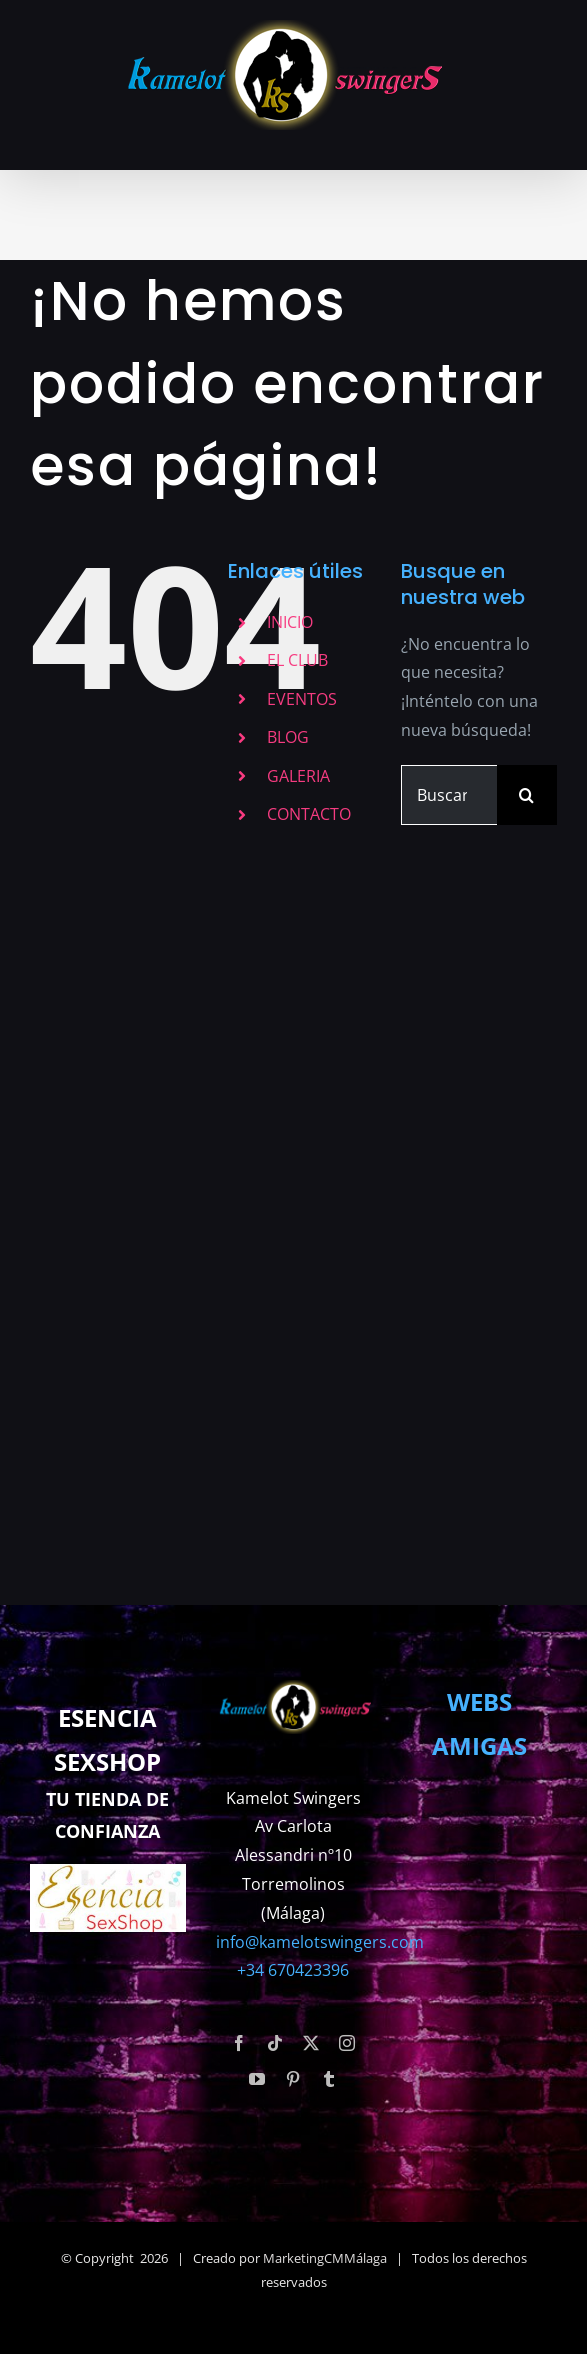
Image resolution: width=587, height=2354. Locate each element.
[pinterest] (293, 2079)
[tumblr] (329, 2079)
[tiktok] (275, 2043)
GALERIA (298, 776)
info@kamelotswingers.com (320, 1942)
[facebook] (239, 2043)
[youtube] (257, 2079)
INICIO (290, 622)
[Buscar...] (449, 795)
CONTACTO (309, 814)
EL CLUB (297, 660)
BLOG (288, 737)
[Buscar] (527, 795)
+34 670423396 (293, 1970)
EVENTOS (302, 699)
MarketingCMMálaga (325, 2258)
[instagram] (347, 2043)
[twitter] (311, 2043)
